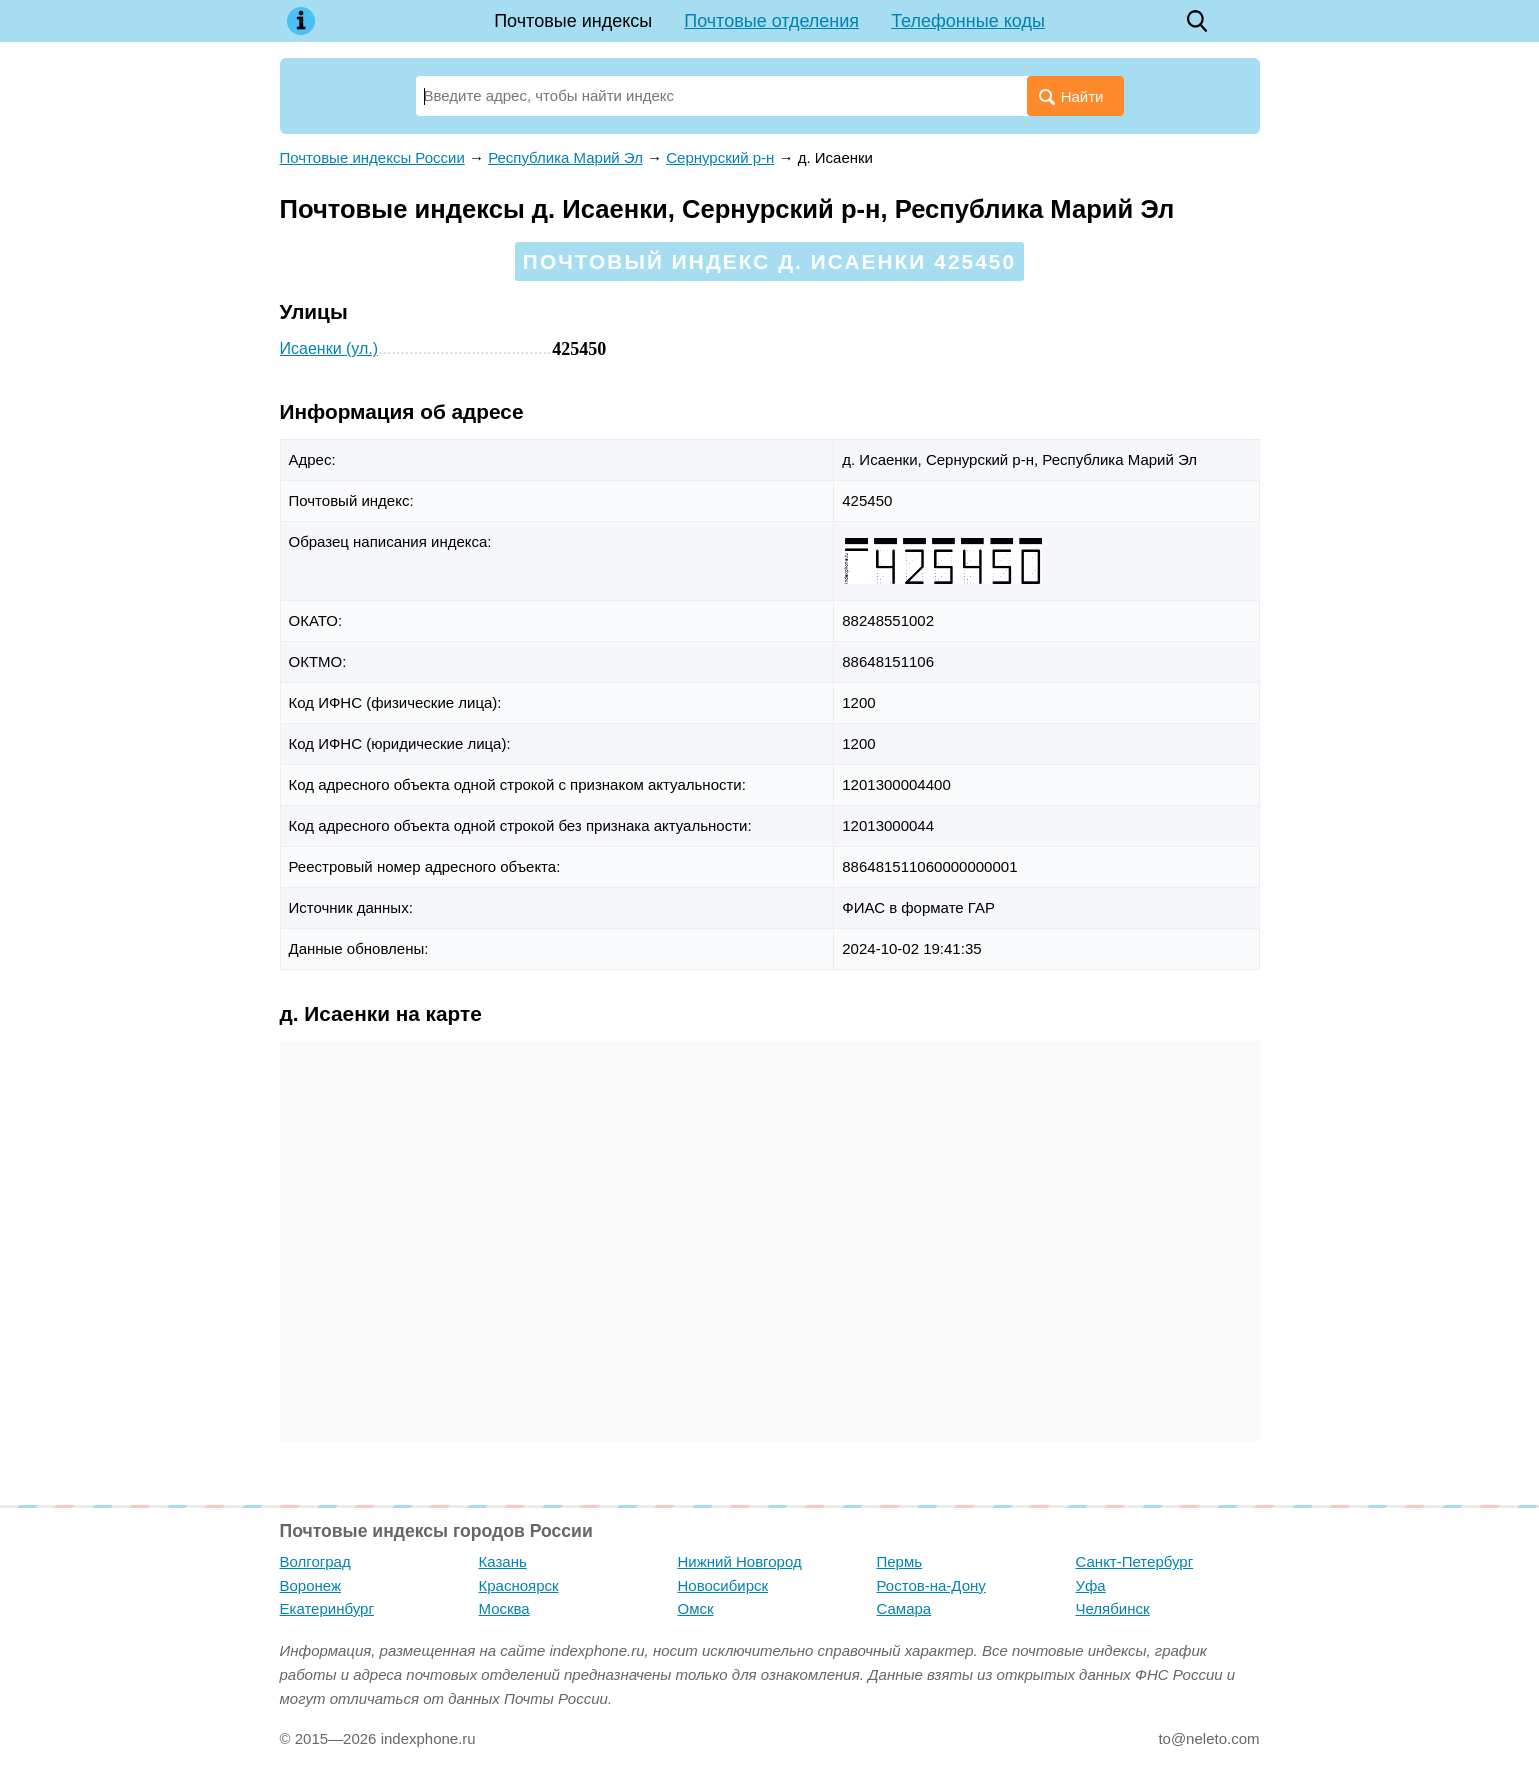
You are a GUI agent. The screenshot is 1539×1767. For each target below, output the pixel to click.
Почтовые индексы (573, 21)
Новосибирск (723, 1585)
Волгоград (315, 1561)
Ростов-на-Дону (931, 1585)
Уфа (1091, 1585)
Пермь (900, 1561)
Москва (504, 1608)
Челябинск (1113, 1608)
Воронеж (311, 1585)
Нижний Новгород (740, 1561)
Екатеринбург (327, 1608)
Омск (696, 1608)
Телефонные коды (968, 21)
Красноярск (519, 1585)
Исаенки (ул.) (329, 348)
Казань (503, 1561)
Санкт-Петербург (1135, 1561)
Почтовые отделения (771, 21)
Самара (904, 1608)
